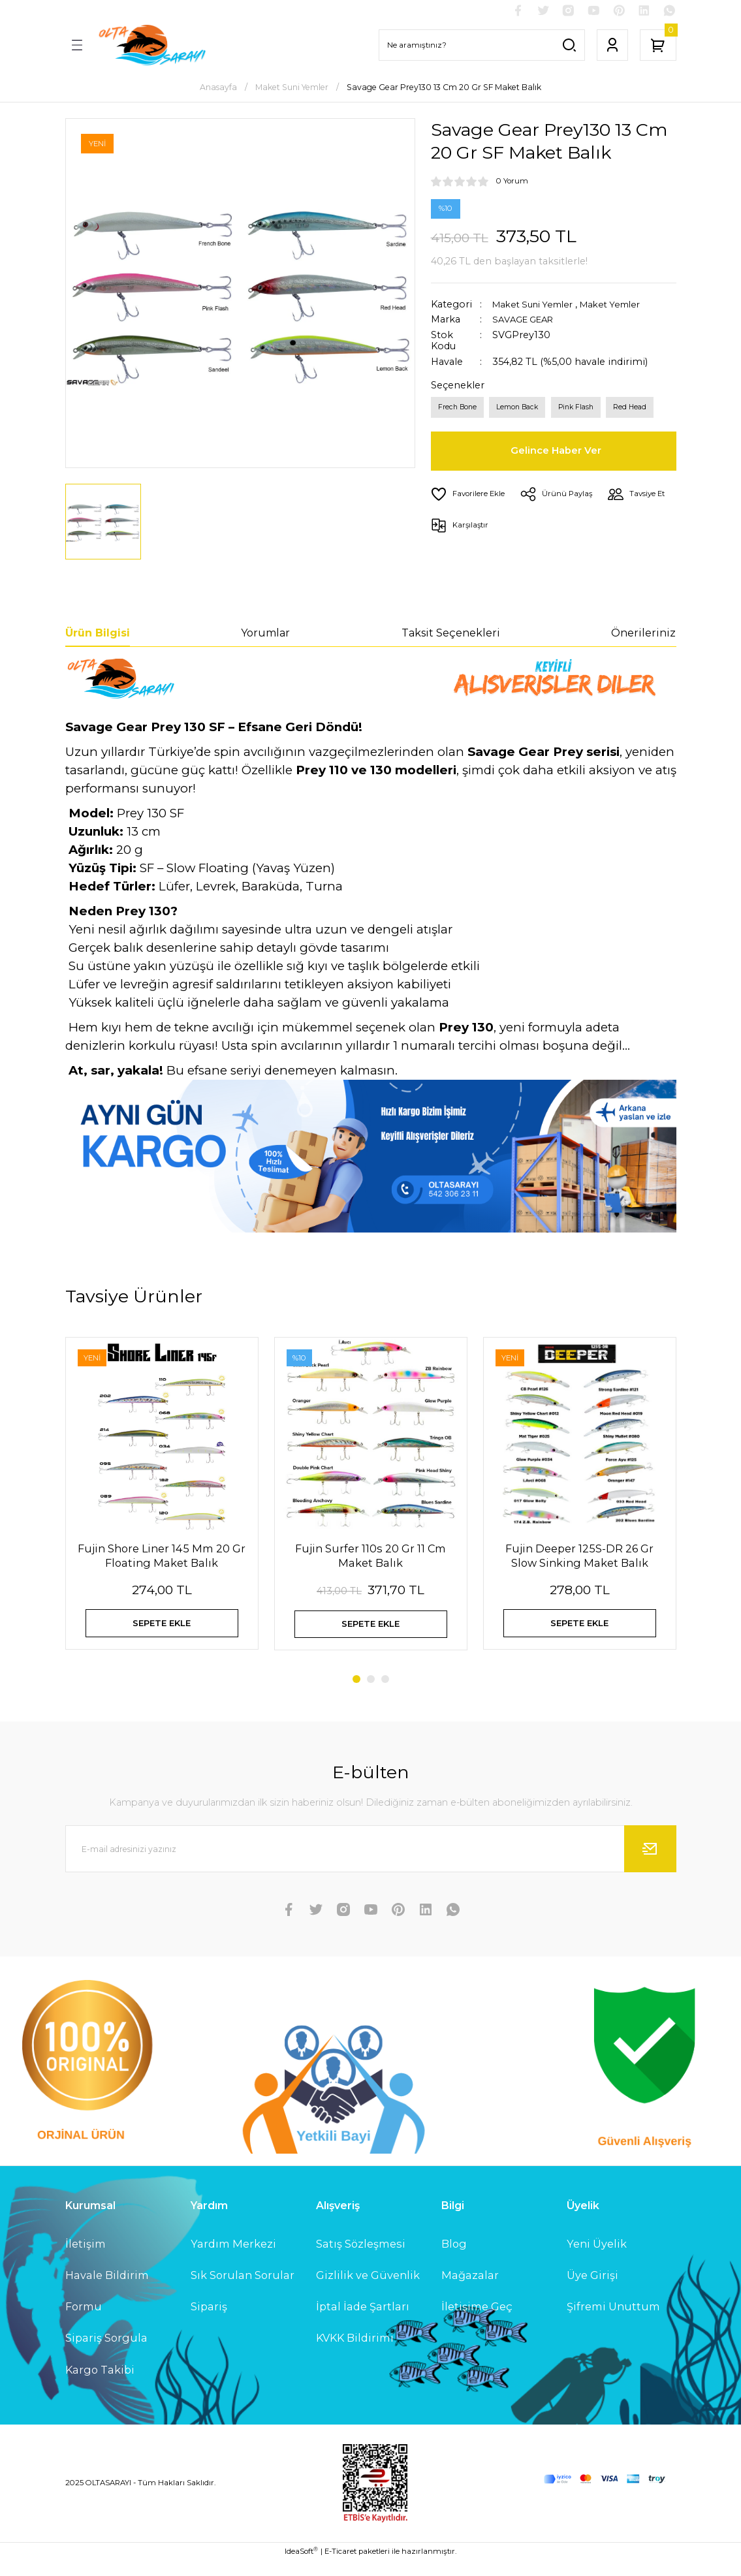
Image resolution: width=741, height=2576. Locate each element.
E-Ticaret (340, 2566)
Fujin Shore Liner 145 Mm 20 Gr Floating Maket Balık (161, 1557)
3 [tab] (385, 1694)
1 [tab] (356, 1694)
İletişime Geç (476, 2322)
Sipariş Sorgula (106, 2353)
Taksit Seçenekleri (451, 635)
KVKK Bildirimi (355, 2353)
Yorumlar (265, 635)
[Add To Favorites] (470, 499)
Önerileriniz (643, 635)
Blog (454, 2258)
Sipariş (209, 2322)
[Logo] (151, 47)
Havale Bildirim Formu (107, 2306)
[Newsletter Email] (370, 1863)
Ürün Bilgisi (97, 635)
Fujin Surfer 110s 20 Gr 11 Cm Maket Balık (370, 1557)
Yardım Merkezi (233, 2258)
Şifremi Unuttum (613, 2322)
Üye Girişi (592, 2290)
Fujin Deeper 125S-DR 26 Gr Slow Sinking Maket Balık (579, 1557)
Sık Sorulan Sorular (242, 2290)
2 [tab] (371, 1694)
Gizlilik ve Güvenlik (368, 2290)
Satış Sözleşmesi (360, 2258)
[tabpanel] (161, 1507)
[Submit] (650, 1863)
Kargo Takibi (99, 2384)
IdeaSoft (301, 2566)
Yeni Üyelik (597, 2258)
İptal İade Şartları (362, 2322)
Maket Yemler (623, 306)
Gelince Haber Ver (557, 456)
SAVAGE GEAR (526, 322)
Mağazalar (470, 2290)
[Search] (482, 47)
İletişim (85, 2258)
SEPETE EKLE (162, 1630)
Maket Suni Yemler (537, 306)
